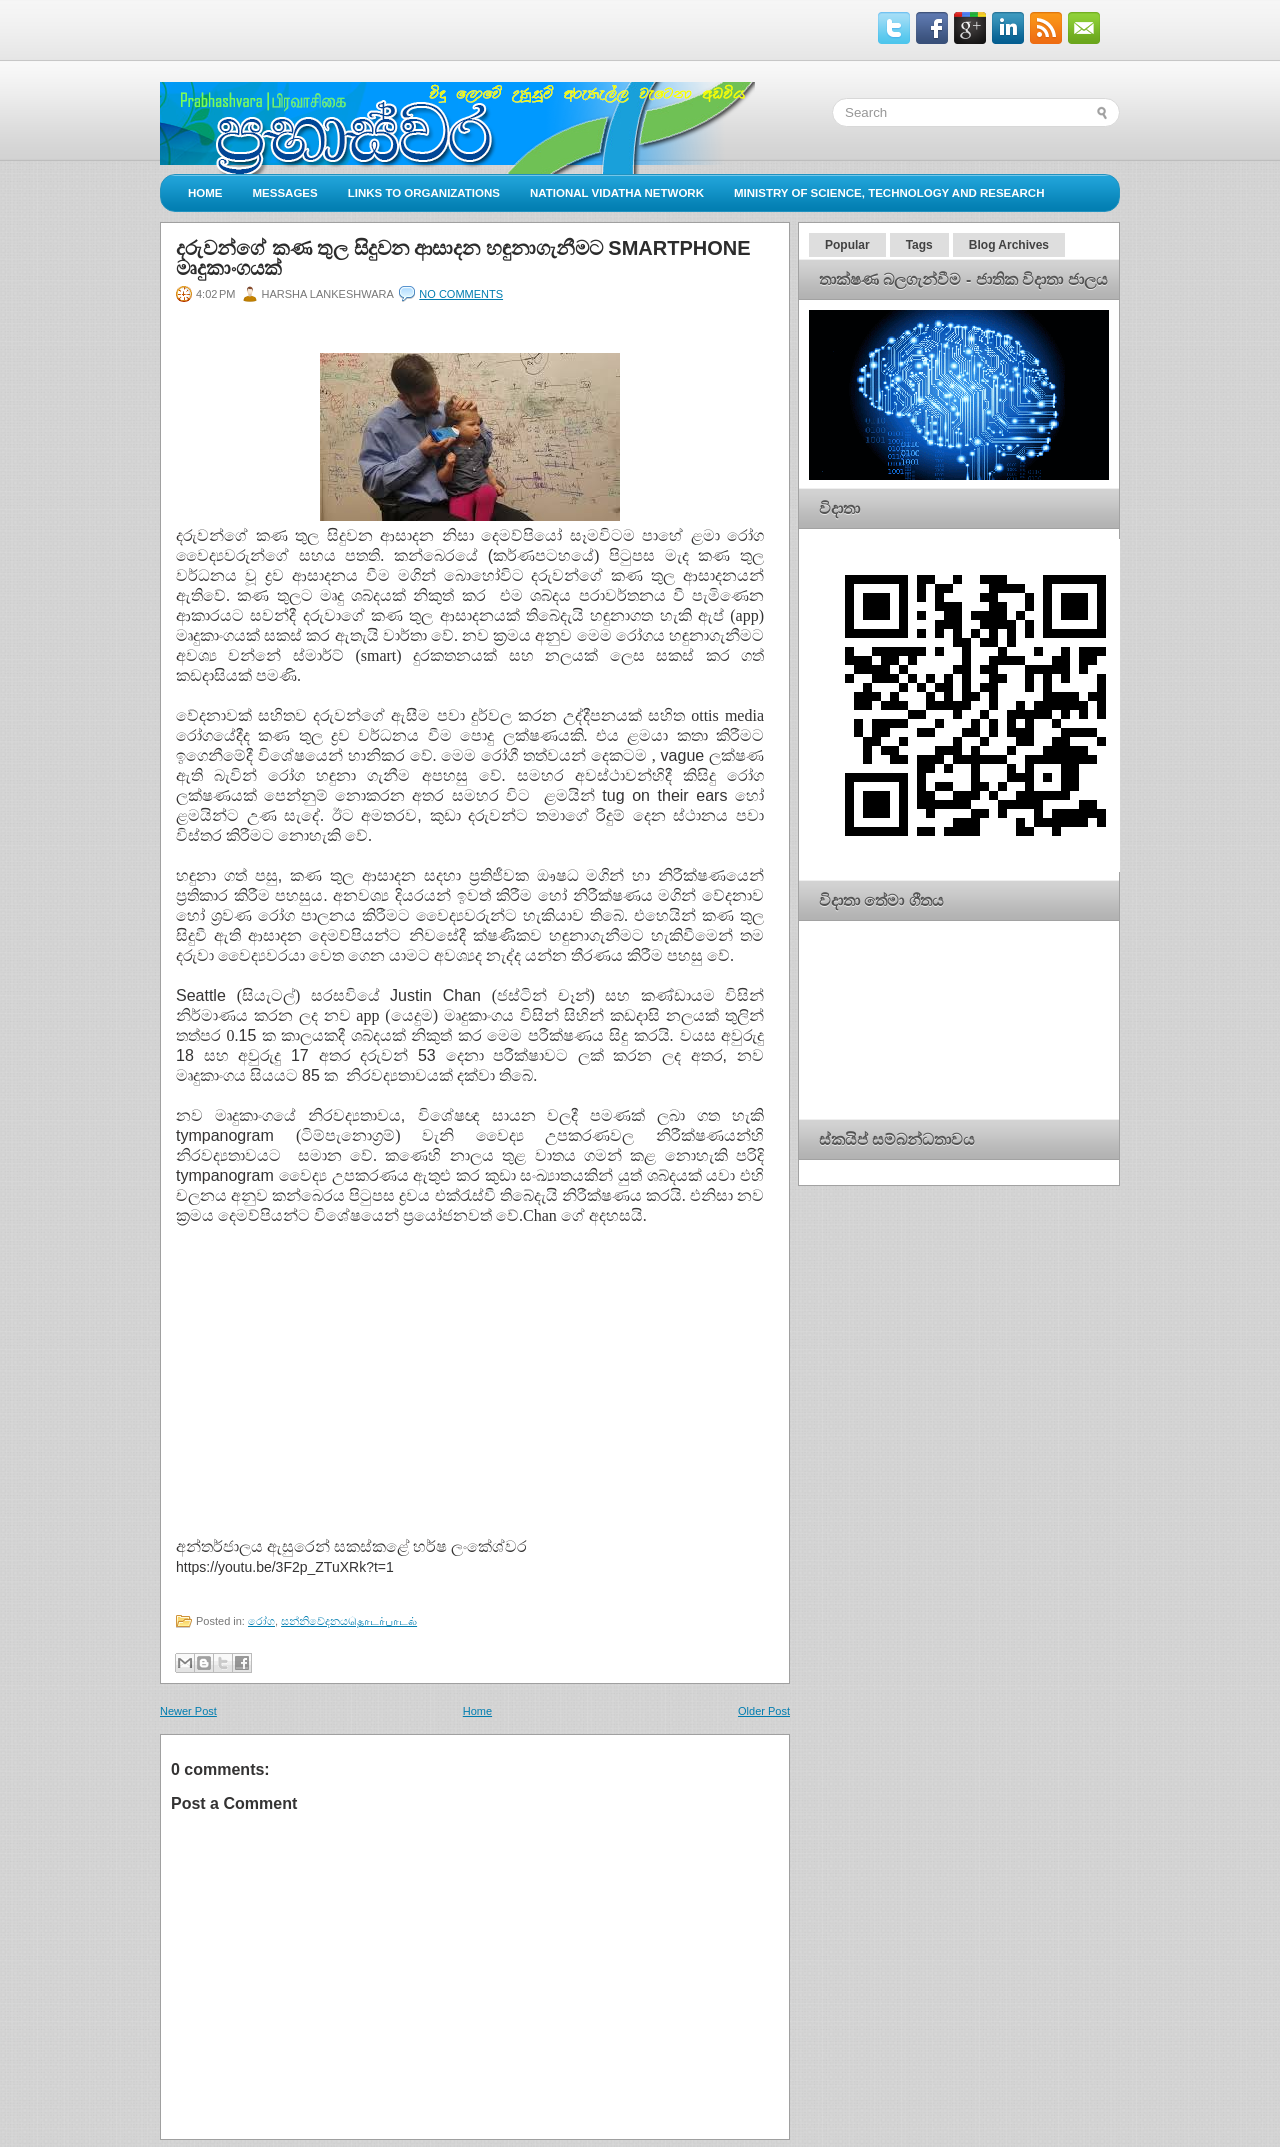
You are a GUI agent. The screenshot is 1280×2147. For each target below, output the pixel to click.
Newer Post (188, 1711)
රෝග (261, 1621)
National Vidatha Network (617, 193)
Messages (285, 193)
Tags (919, 245)
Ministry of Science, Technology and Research (889, 193)
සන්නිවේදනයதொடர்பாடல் (349, 1621)
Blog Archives (1009, 245)
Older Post (764, 1711)
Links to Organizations (424, 193)
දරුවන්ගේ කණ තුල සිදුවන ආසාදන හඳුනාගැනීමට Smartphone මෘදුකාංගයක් (463, 258)
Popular (847, 245)
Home (205, 193)
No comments (461, 294)
